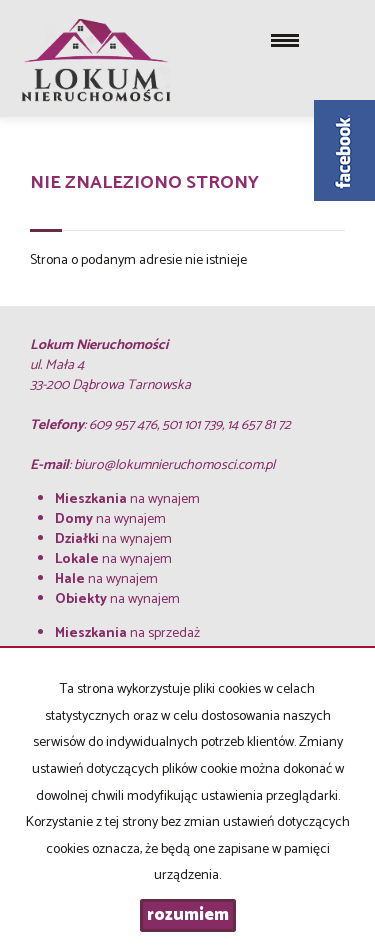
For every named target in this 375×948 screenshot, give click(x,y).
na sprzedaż (127, 633)
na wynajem (127, 499)
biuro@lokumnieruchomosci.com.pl (174, 465)
